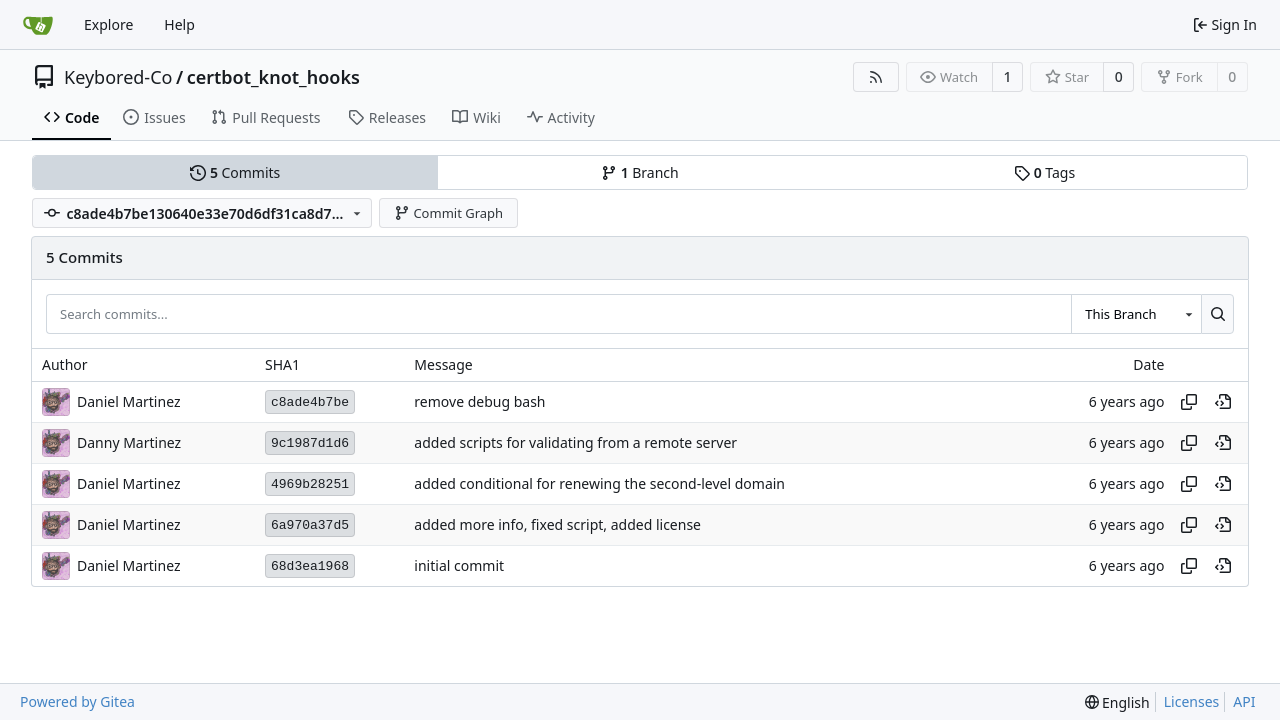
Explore (108, 24)
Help (179, 24)
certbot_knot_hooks (273, 77)
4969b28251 (310, 484)
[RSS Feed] (876, 77)
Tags (1044, 172)
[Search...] (1217, 314)
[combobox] (1136, 314)
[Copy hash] (1189, 402)
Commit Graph (448, 213)
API (1244, 701)
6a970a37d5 (310, 525)
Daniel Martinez (128, 565)
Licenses (1192, 701)
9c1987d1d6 (310, 443)
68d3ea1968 (310, 566)
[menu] (1117, 702)
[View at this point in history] (1223, 402)
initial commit (459, 566)
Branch (640, 172)
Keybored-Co (118, 77)
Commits (235, 172)
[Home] (38, 25)
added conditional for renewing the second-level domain (599, 484)
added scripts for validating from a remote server (575, 443)
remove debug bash (479, 402)
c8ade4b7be (310, 402)
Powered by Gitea (77, 701)
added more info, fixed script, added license (557, 525)
